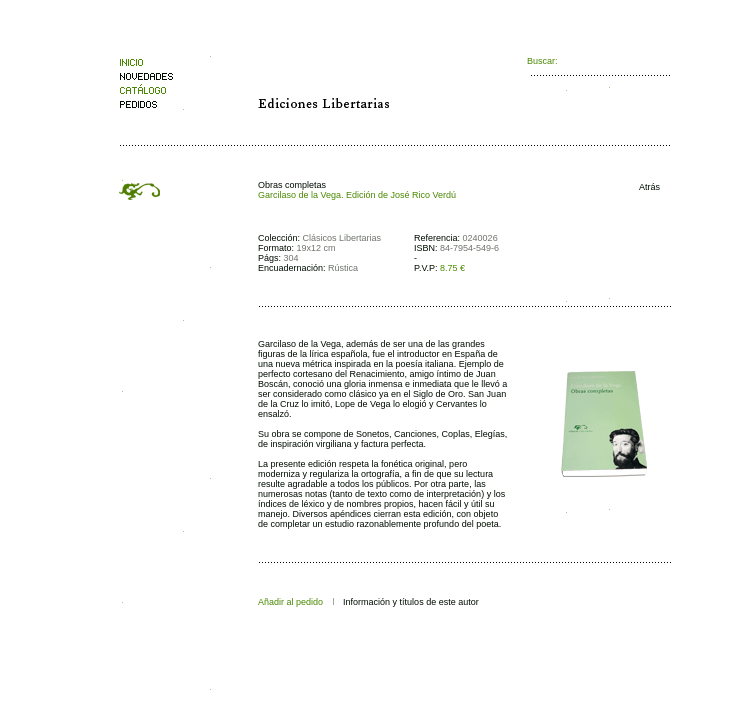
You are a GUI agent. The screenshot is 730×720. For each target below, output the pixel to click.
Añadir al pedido (290, 602)
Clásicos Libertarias (342, 238)
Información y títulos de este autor (411, 602)
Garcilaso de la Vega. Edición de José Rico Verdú (357, 195)
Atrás (645, 187)
